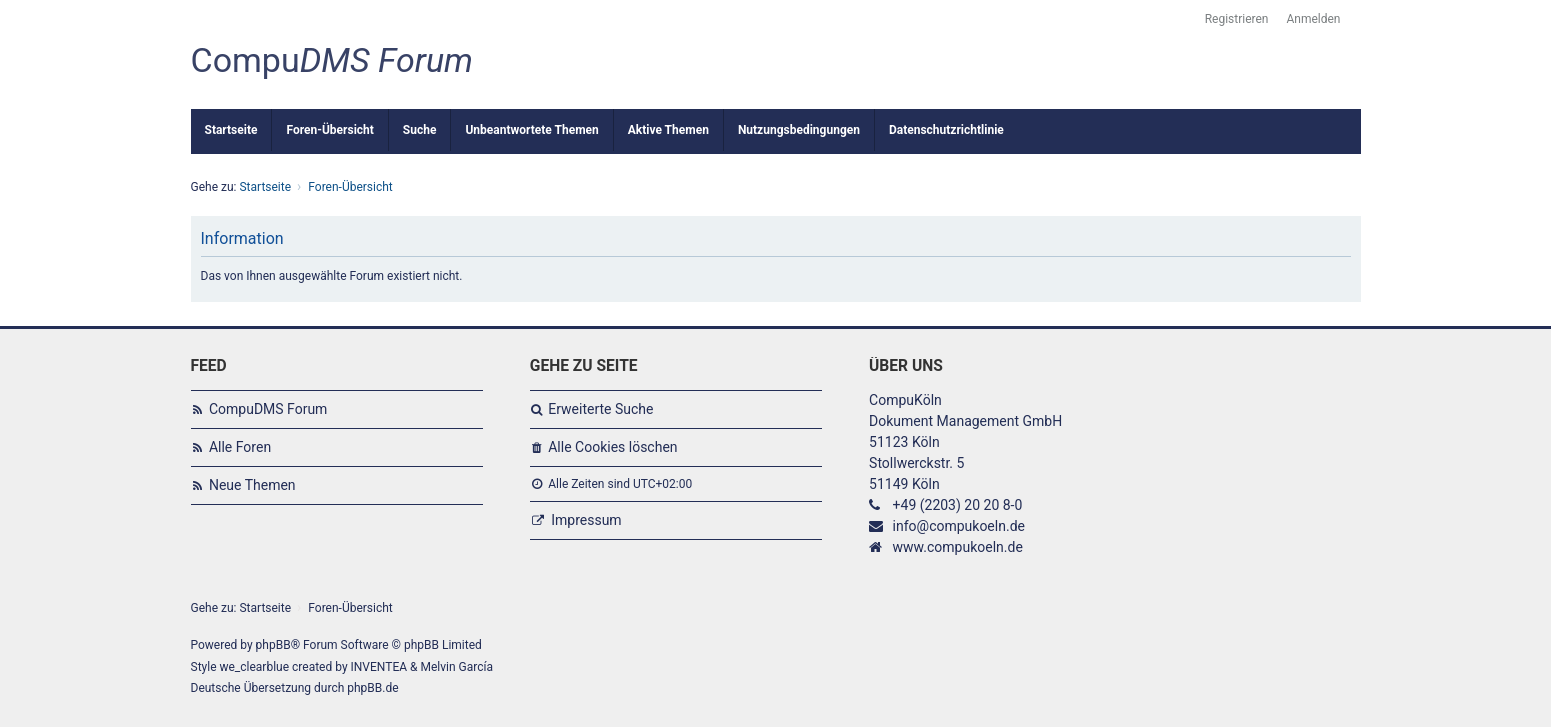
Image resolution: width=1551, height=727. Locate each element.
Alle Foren (240, 447)
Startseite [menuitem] (231, 130)
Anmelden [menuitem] (1313, 19)
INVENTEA (379, 667)
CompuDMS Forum (268, 409)
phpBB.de (372, 688)
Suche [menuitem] (420, 130)
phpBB (273, 645)
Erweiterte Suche (600, 409)
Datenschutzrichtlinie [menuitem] (946, 130)
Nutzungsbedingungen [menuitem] (799, 130)
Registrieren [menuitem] (1237, 19)
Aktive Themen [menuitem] (668, 130)
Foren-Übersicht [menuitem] (329, 130)
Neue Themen (252, 485)
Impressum (586, 520)
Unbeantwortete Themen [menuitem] (531, 130)
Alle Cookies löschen (612, 447)
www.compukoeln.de (958, 547)
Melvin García (456, 667)
